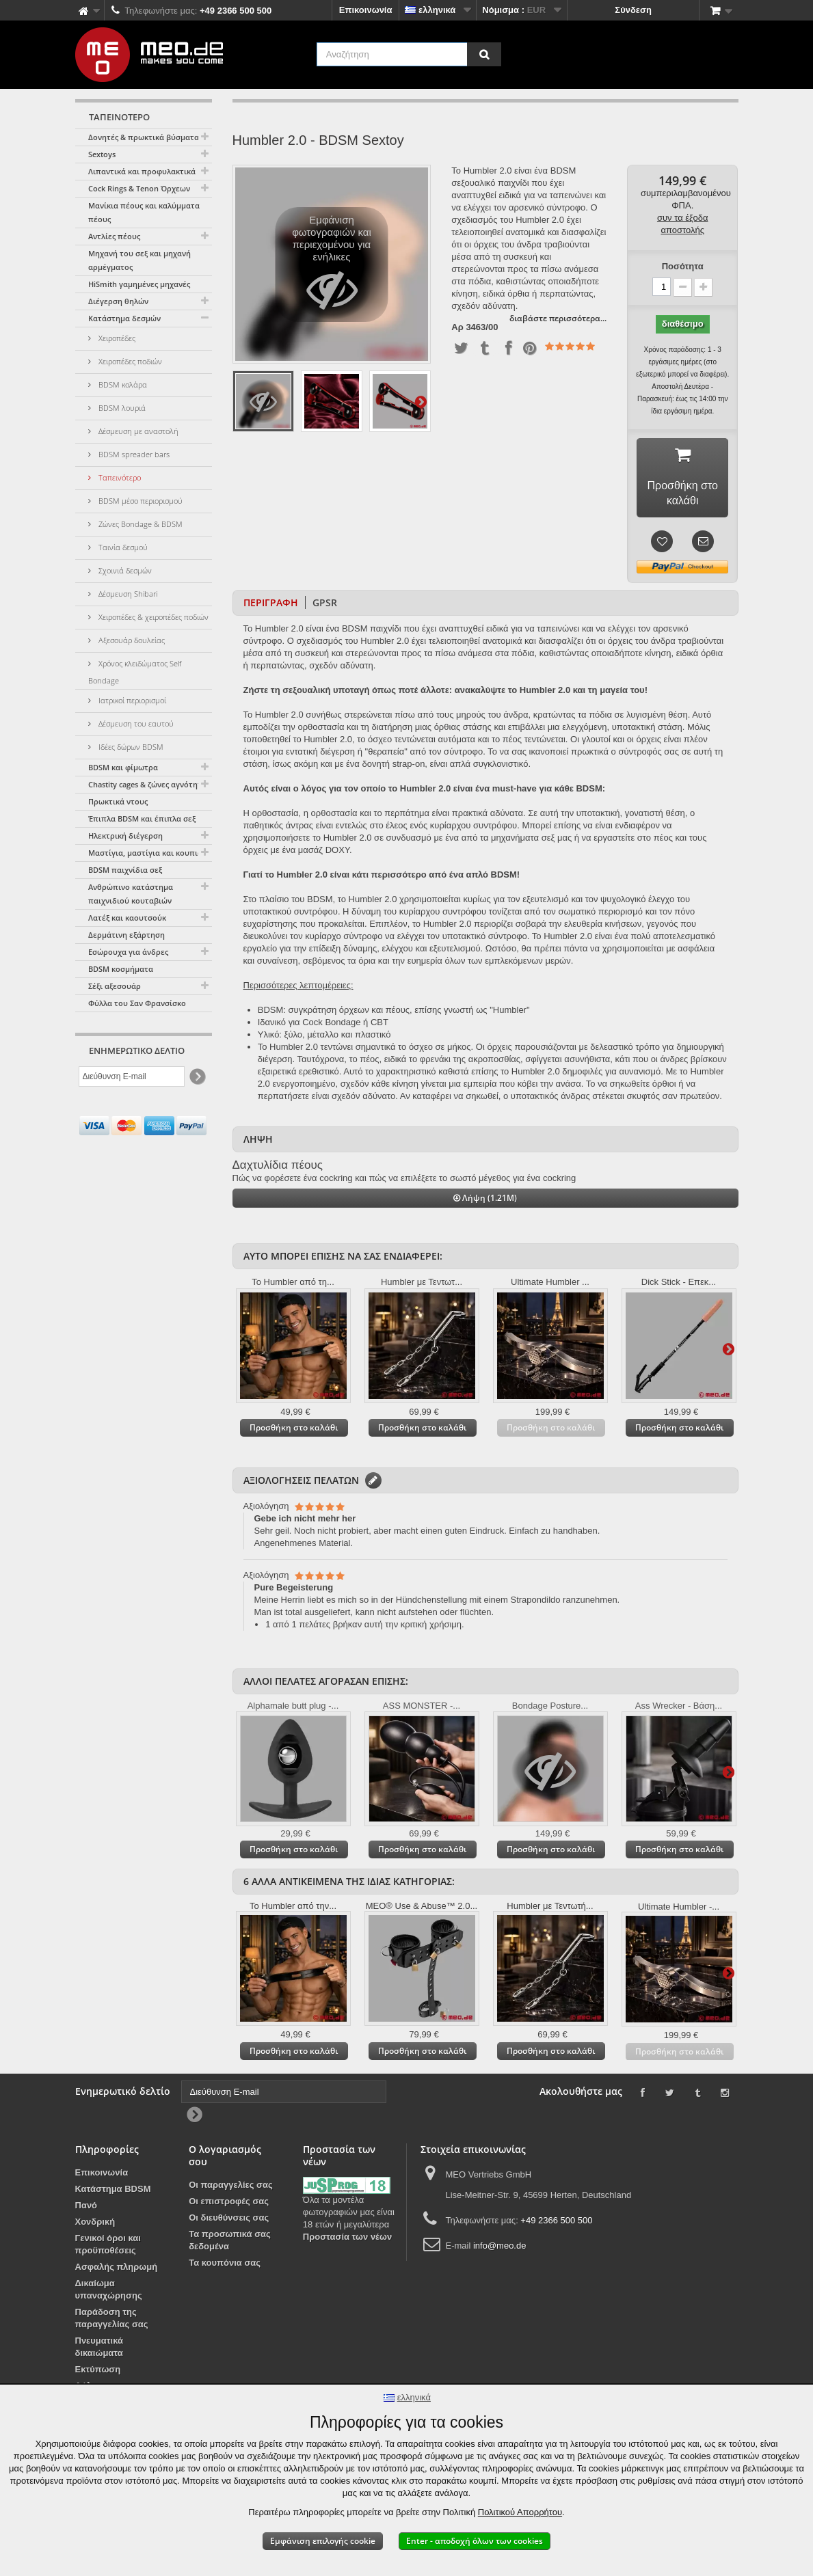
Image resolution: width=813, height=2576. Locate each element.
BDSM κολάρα (121, 384)
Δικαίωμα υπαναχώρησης (108, 2292)
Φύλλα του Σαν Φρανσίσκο (137, 1003)
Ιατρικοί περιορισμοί (131, 700)
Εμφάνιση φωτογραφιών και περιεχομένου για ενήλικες (332, 268)
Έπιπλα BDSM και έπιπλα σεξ (142, 818)
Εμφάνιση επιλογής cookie (322, 2541)
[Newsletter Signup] (196, 1077)
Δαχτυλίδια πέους (277, 1167)
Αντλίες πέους (114, 236)
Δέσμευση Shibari (126, 593)
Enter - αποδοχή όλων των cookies (474, 2541)
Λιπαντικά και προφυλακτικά (142, 171)
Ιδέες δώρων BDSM (129, 747)
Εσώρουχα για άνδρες (128, 952)
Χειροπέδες (115, 338)
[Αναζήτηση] (484, 54)
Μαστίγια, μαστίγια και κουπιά (145, 853)
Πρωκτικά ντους (118, 801)
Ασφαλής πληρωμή (116, 2269)
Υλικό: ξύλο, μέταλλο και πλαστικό (324, 1037)
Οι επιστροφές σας (229, 2204)
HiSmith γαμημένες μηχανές (139, 284)
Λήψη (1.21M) (485, 1200)
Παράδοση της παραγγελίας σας (111, 2320)
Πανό (86, 2208)
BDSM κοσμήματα (120, 969)
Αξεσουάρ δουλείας (130, 640)
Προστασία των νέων (347, 2239)
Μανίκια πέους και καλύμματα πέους (144, 212)
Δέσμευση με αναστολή (137, 431)
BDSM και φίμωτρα (123, 767)
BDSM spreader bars (133, 454)
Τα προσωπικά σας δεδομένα (230, 2243)
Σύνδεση (633, 10)
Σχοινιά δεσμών (124, 570)
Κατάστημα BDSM (113, 2191)
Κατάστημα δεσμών (124, 318)
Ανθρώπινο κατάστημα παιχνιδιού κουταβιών (130, 894)
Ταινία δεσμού (122, 547)
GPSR (324, 605)
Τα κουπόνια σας (225, 2265)
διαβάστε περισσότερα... (558, 318)
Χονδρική (95, 2224)
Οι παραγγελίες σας (231, 2187)
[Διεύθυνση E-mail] (132, 1076)
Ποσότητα (683, 266)
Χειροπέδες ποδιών (129, 361)
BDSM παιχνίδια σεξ (125, 870)
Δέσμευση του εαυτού (135, 723)
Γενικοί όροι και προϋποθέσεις (108, 2247)
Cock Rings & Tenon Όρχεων (139, 188)
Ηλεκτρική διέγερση (125, 835)
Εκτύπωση (98, 2372)
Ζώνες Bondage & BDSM (139, 524)
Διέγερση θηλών (118, 301)
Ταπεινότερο (118, 477)
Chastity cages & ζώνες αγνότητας (149, 784)
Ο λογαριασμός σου (225, 2158)
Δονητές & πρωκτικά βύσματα (143, 137)
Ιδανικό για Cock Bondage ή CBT (323, 1025)
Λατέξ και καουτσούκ (127, 917)
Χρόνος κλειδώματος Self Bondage (134, 672)
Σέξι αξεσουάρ (114, 986)
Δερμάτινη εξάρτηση (126, 935)
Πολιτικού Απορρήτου (520, 2512)
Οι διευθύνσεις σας (229, 2220)
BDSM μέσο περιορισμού (139, 501)
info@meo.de (500, 2248)
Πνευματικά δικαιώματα (99, 2349)
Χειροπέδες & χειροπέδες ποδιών (152, 617)
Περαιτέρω (420, 401)
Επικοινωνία (365, 10)
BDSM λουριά (121, 408)
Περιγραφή (270, 605)
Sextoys (102, 154)
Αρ (457, 327)
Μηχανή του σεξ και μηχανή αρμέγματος (139, 260)
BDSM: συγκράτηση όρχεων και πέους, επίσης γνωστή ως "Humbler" (394, 1012)
